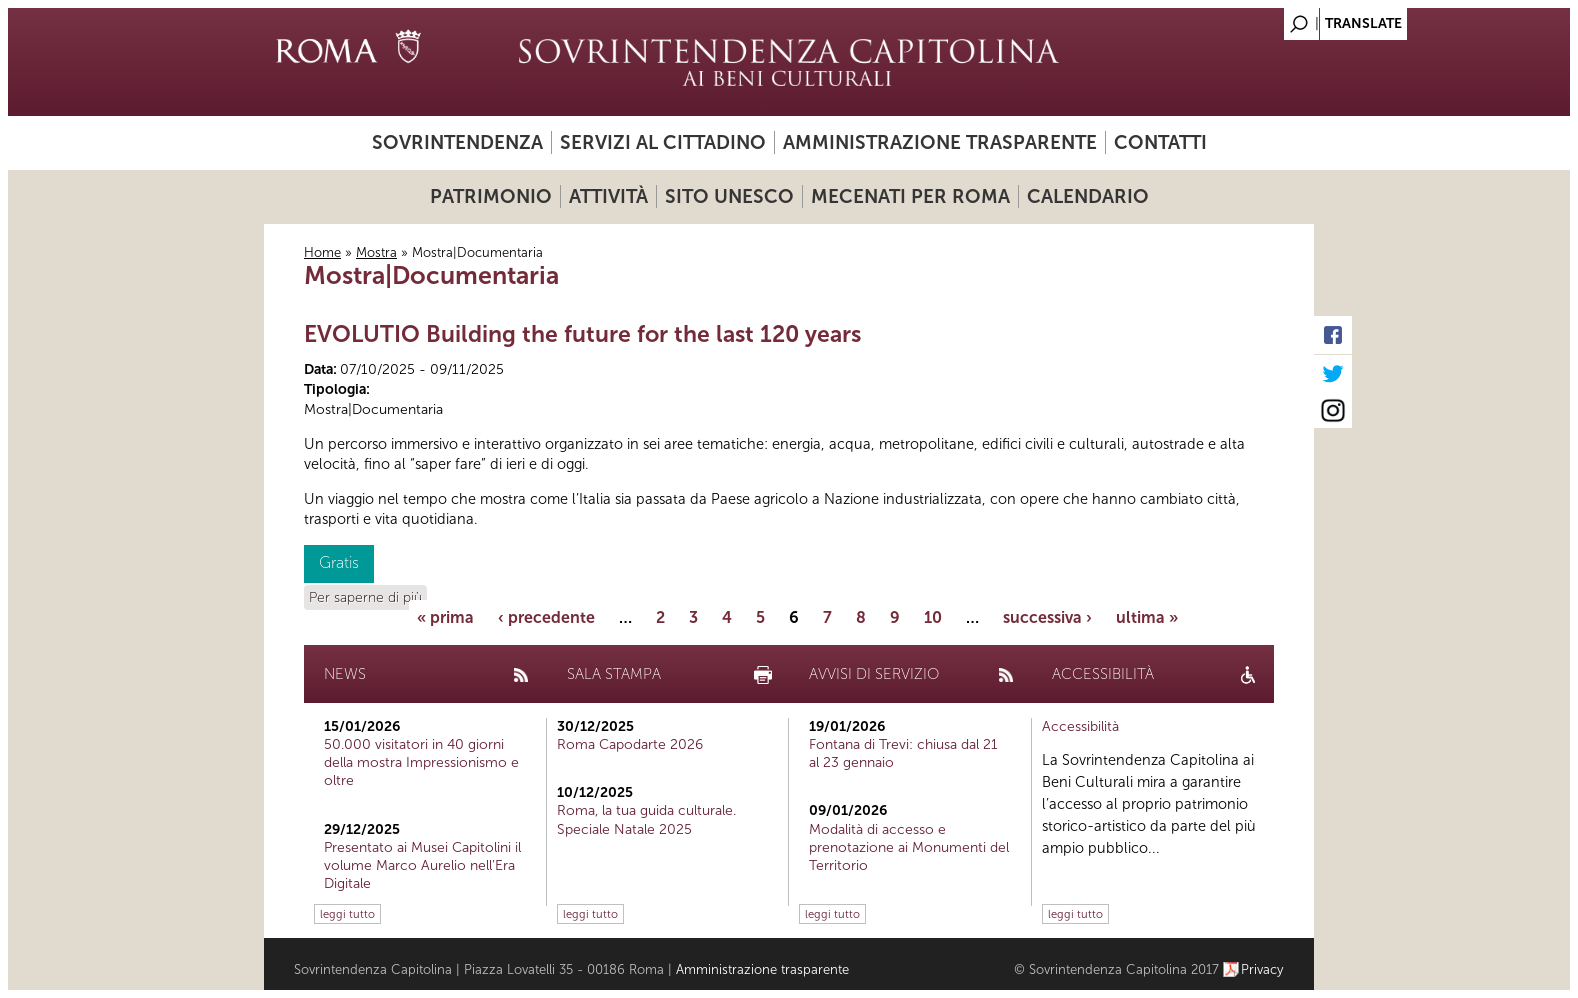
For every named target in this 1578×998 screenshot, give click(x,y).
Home (322, 252)
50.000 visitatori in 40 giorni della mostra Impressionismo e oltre (421, 762)
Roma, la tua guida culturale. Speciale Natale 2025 (646, 819)
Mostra (376, 252)
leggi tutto (347, 914)
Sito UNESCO (729, 196)
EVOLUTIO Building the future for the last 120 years (582, 334)
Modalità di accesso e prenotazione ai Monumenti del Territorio (909, 847)
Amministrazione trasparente (940, 142)
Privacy (1262, 969)
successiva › (1047, 617)
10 (933, 617)
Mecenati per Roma (910, 196)
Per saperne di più (365, 597)
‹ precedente (546, 617)
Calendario (1088, 196)
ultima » (1147, 617)
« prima (445, 617)
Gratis (339, 562)
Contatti (1160, 142)
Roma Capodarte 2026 (630, 744)
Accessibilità (1080, 726)
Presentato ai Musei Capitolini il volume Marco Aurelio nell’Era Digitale (422, 865)
